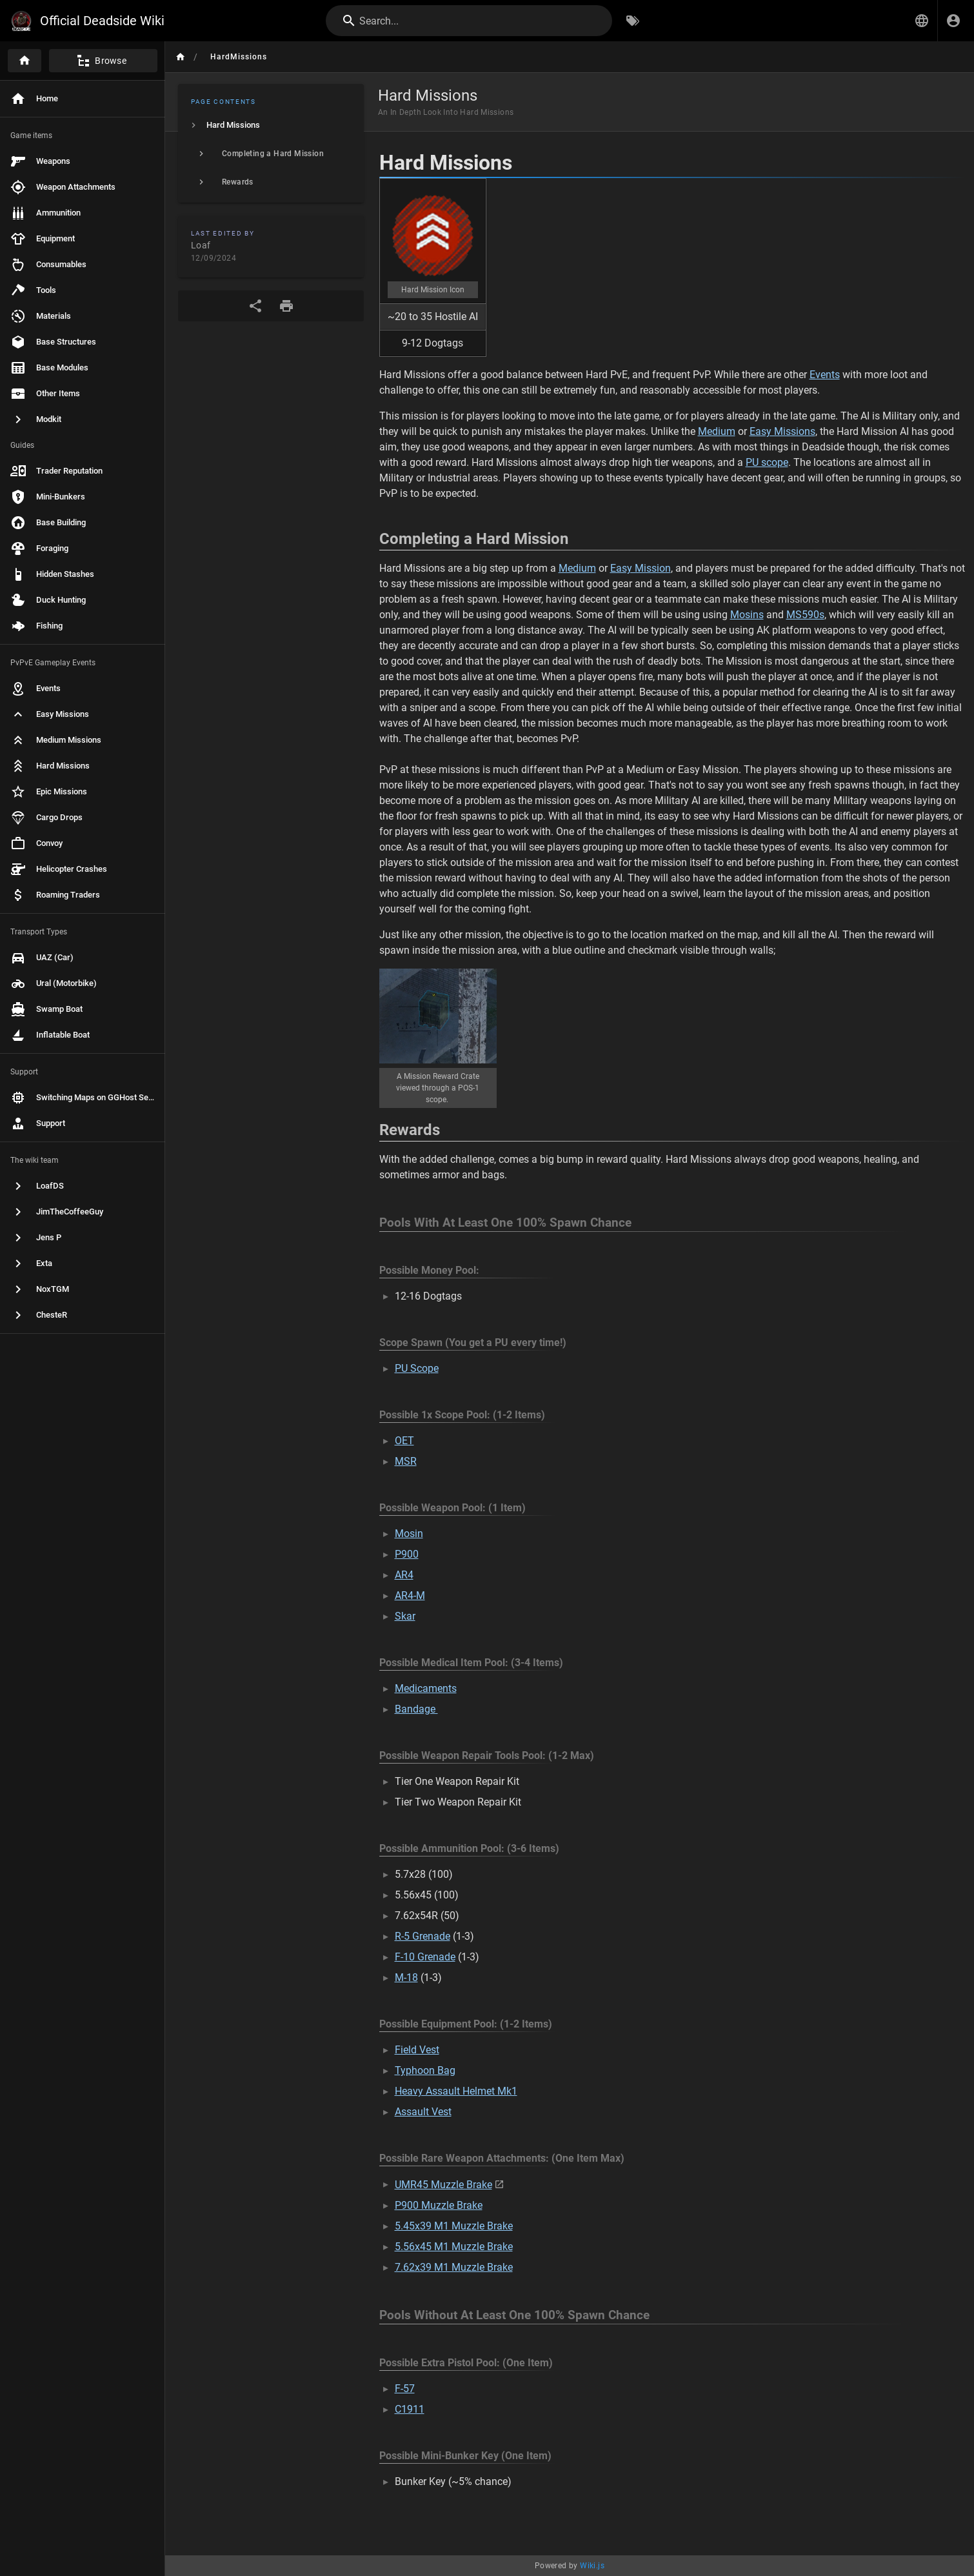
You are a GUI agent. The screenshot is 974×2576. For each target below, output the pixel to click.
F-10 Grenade (425, 1957)
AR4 (404, 1575)
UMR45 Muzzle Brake (443, 2185)
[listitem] (271, 125)
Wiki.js (592, 2565)
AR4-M (410, 1595)
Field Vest (417, 2050)
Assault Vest (423, 2112)
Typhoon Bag (425, 2070)
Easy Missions (782, 431)
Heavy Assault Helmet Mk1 (456, 2091)
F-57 (405, 2388)
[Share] (255, 305)
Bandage (416, 1709)
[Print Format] (286, 305)
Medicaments (426, 1688)
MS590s (805, 615)
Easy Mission (640, 568)
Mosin (409, 1533)
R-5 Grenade (422, 1936)
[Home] (24, 60)
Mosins (747, 615)
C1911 (409, 2409)
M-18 (406, 1977)
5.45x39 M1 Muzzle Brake (454, 2226)
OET (404, 1440)
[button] (921, 20)
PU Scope (417, 1368)
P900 (407, 1554)
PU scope (767, 462)
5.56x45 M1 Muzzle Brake (454, 2246)
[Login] (953, 20)
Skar (405, 1616)
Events (825, 374)
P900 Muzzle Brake (438, 2205)
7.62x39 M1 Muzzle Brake (454, 2267)
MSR (406, 1461)
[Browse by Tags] (632, 20)
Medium (716, 431)
